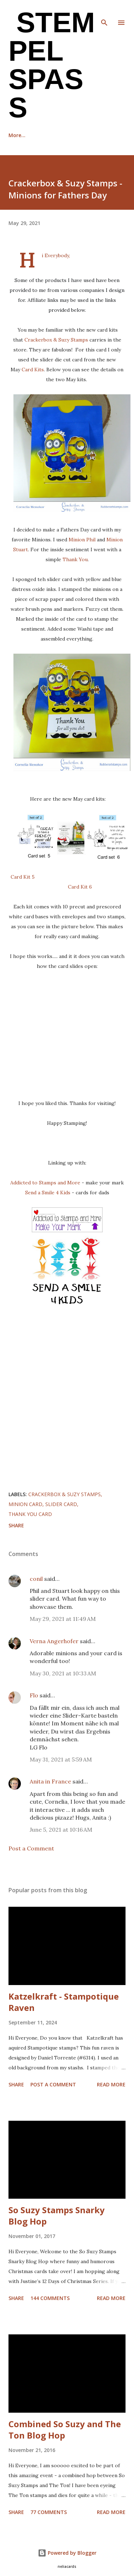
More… (97, 135)
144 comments (50, 2298)
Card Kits (33, 369)
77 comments (48, 2512)
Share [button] (16, 1525)
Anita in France (50, 1781)
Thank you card (30, 1514)
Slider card (61, 1504)
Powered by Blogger (67, 2552)
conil (36, 1578)
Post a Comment (31, 1848)
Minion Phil (82, 539)
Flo (34, 1695)
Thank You (75, 559)
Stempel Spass (51, 65)
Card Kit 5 (23, 877)
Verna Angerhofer (54, 1641)
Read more (111, 2084)
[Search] (104, 13)
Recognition (56, 135)
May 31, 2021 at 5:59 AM (61, 1759)
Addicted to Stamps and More (45, 1182)
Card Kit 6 (80, 887)
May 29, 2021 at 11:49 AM (63, 1618)
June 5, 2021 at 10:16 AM (61, 1829)
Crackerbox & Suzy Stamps (56, 340)
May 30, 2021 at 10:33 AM (63, 1673)
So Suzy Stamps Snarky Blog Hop (56, 2215)
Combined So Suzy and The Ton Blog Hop (64, 2429)
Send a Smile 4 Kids (47, 1192)
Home (15, 135)
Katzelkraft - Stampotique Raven (63, 2001)
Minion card (25, 1504)
